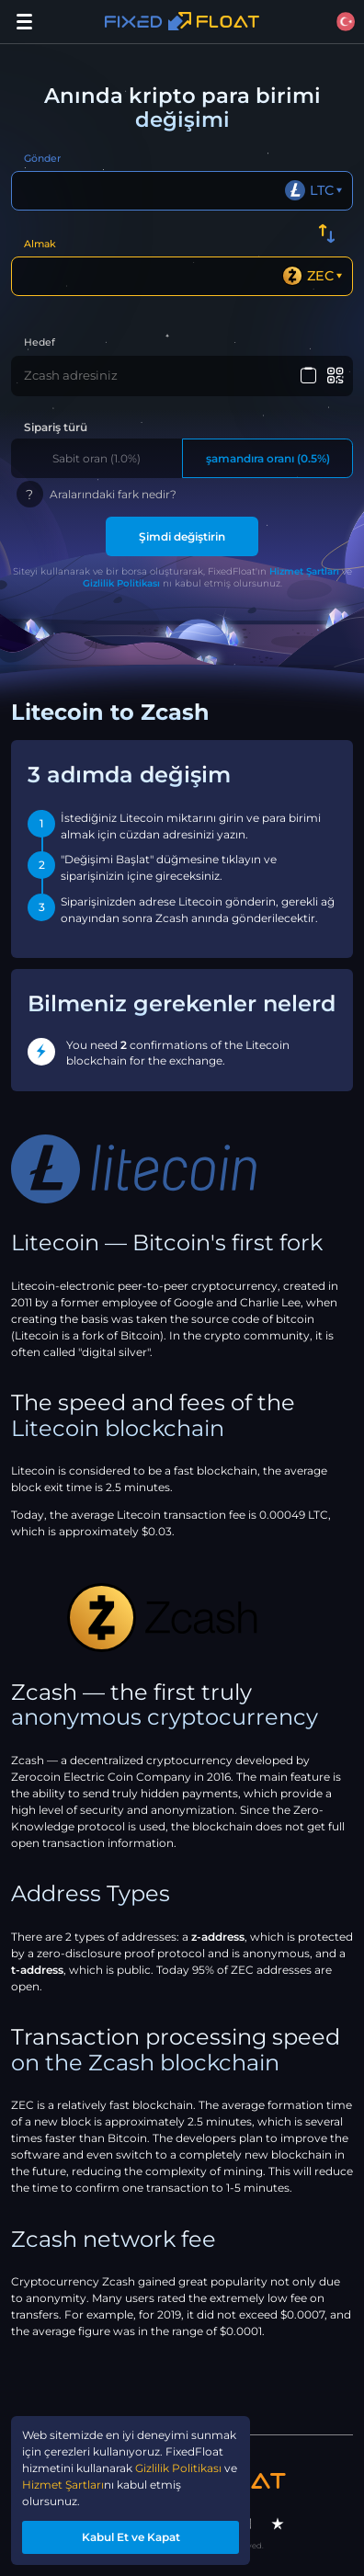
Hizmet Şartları (304, 571)
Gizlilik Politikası (121, 583)
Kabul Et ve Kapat (131, 2537)
